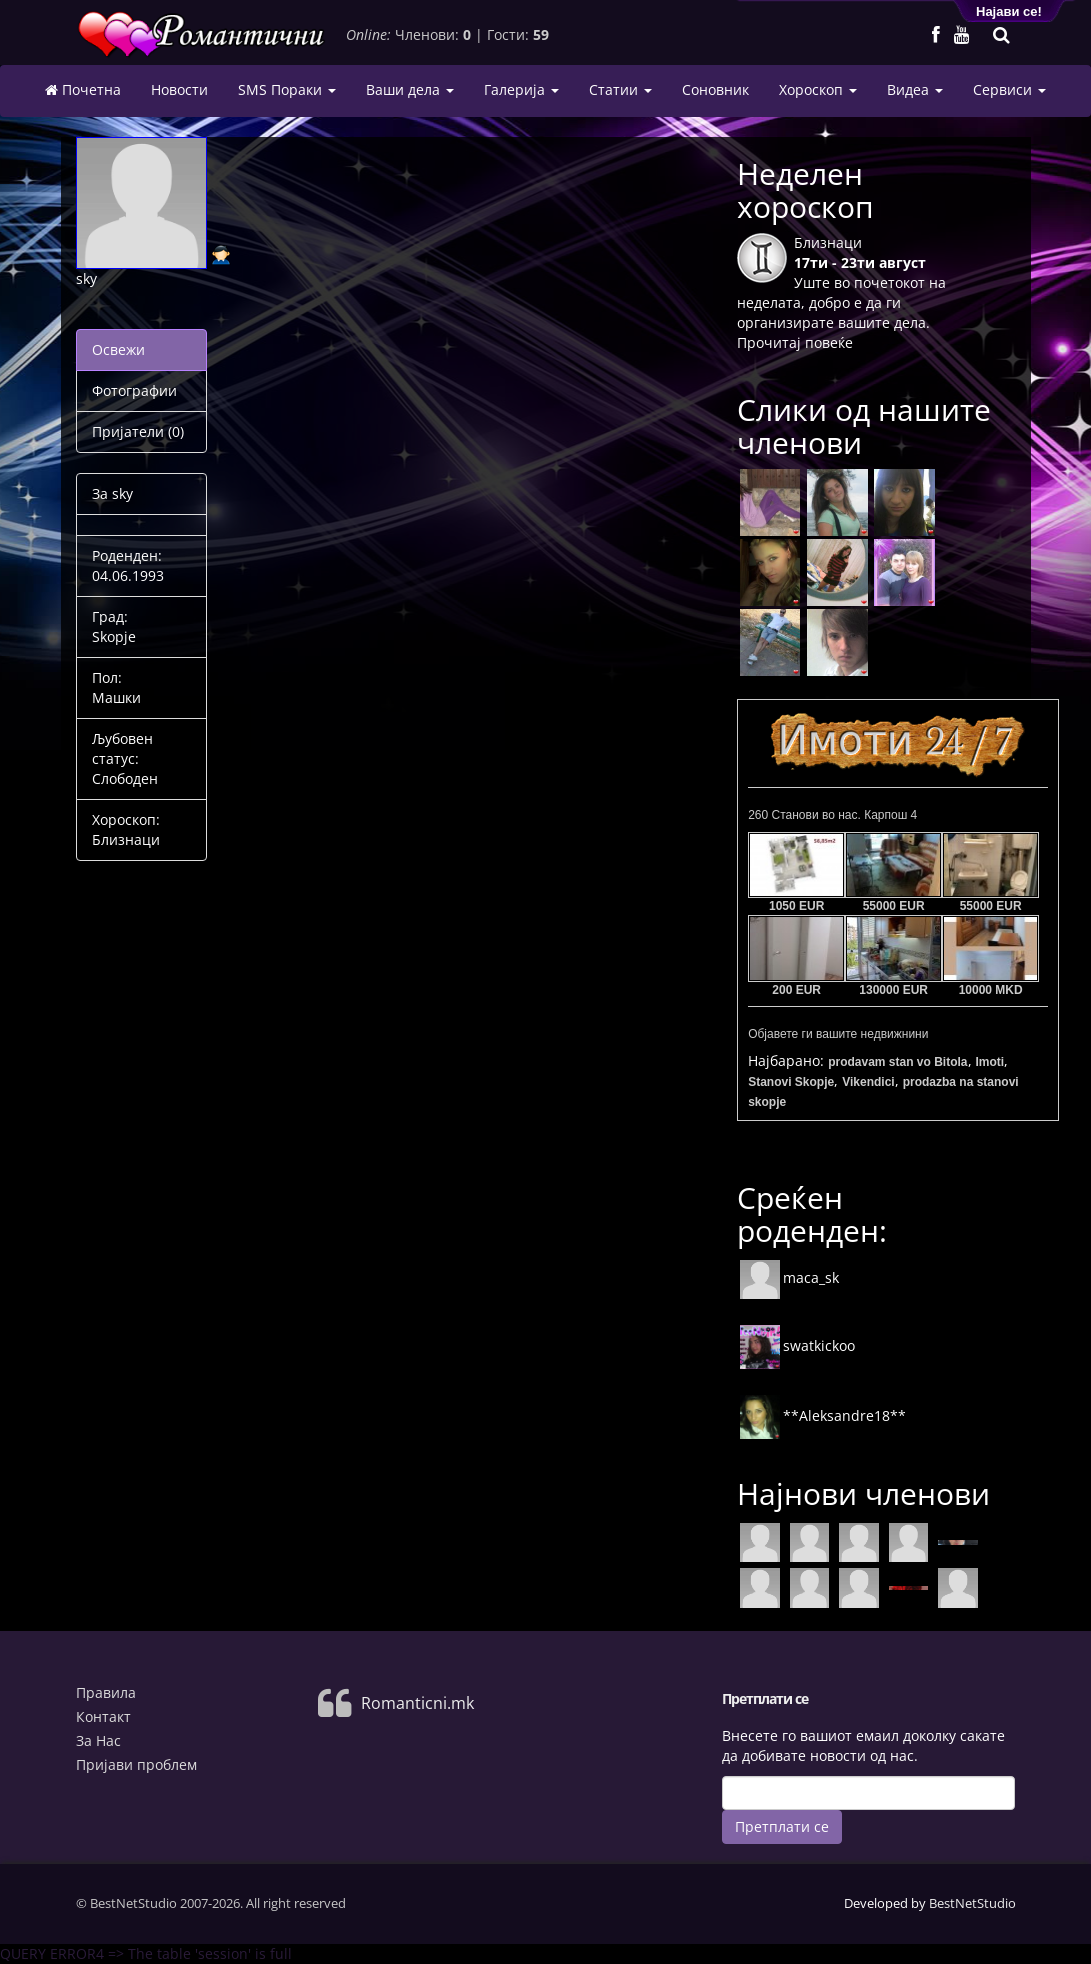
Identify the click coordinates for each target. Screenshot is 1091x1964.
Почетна (83, 90)
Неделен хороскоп (805, 190)
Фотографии (134, 390)
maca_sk (789, 1277)
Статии (620, 89)
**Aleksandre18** (822, 1415)
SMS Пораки (287, 89)
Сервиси (1009, 89)
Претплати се (782, 1826)
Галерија (521, 89)
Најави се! (1009, 11)
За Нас (98, 1740)
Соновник (715, 89)
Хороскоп (818, 89)
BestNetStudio (972, 1903)
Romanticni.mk (417, 1703)
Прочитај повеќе (795, 342)
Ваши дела (410, 89)
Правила (106, 1692)
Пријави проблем (136, 1764)
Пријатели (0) (138, 431)
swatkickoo (797, 1345)
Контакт (103, 1716)
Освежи (118, 349)
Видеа (915, 89)
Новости (179, 89)
